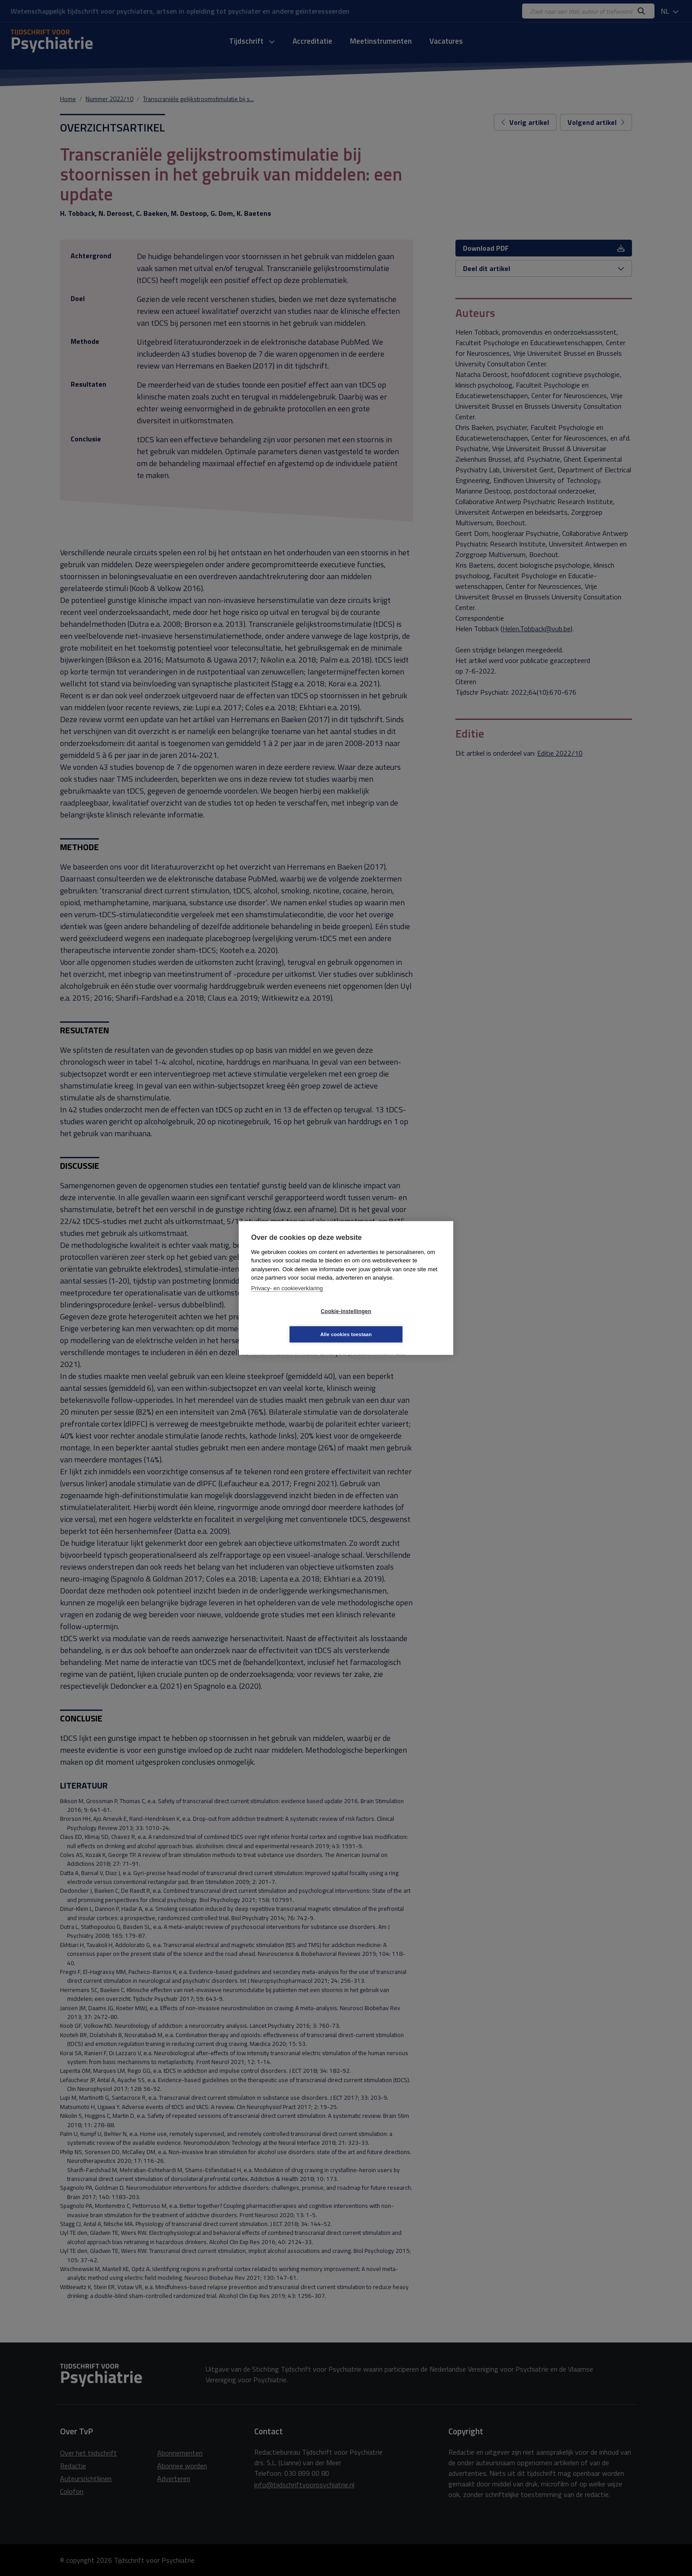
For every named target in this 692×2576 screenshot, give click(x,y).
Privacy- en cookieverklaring (287, 1299)
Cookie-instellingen (293, 1323)
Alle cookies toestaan (399, 1322)
